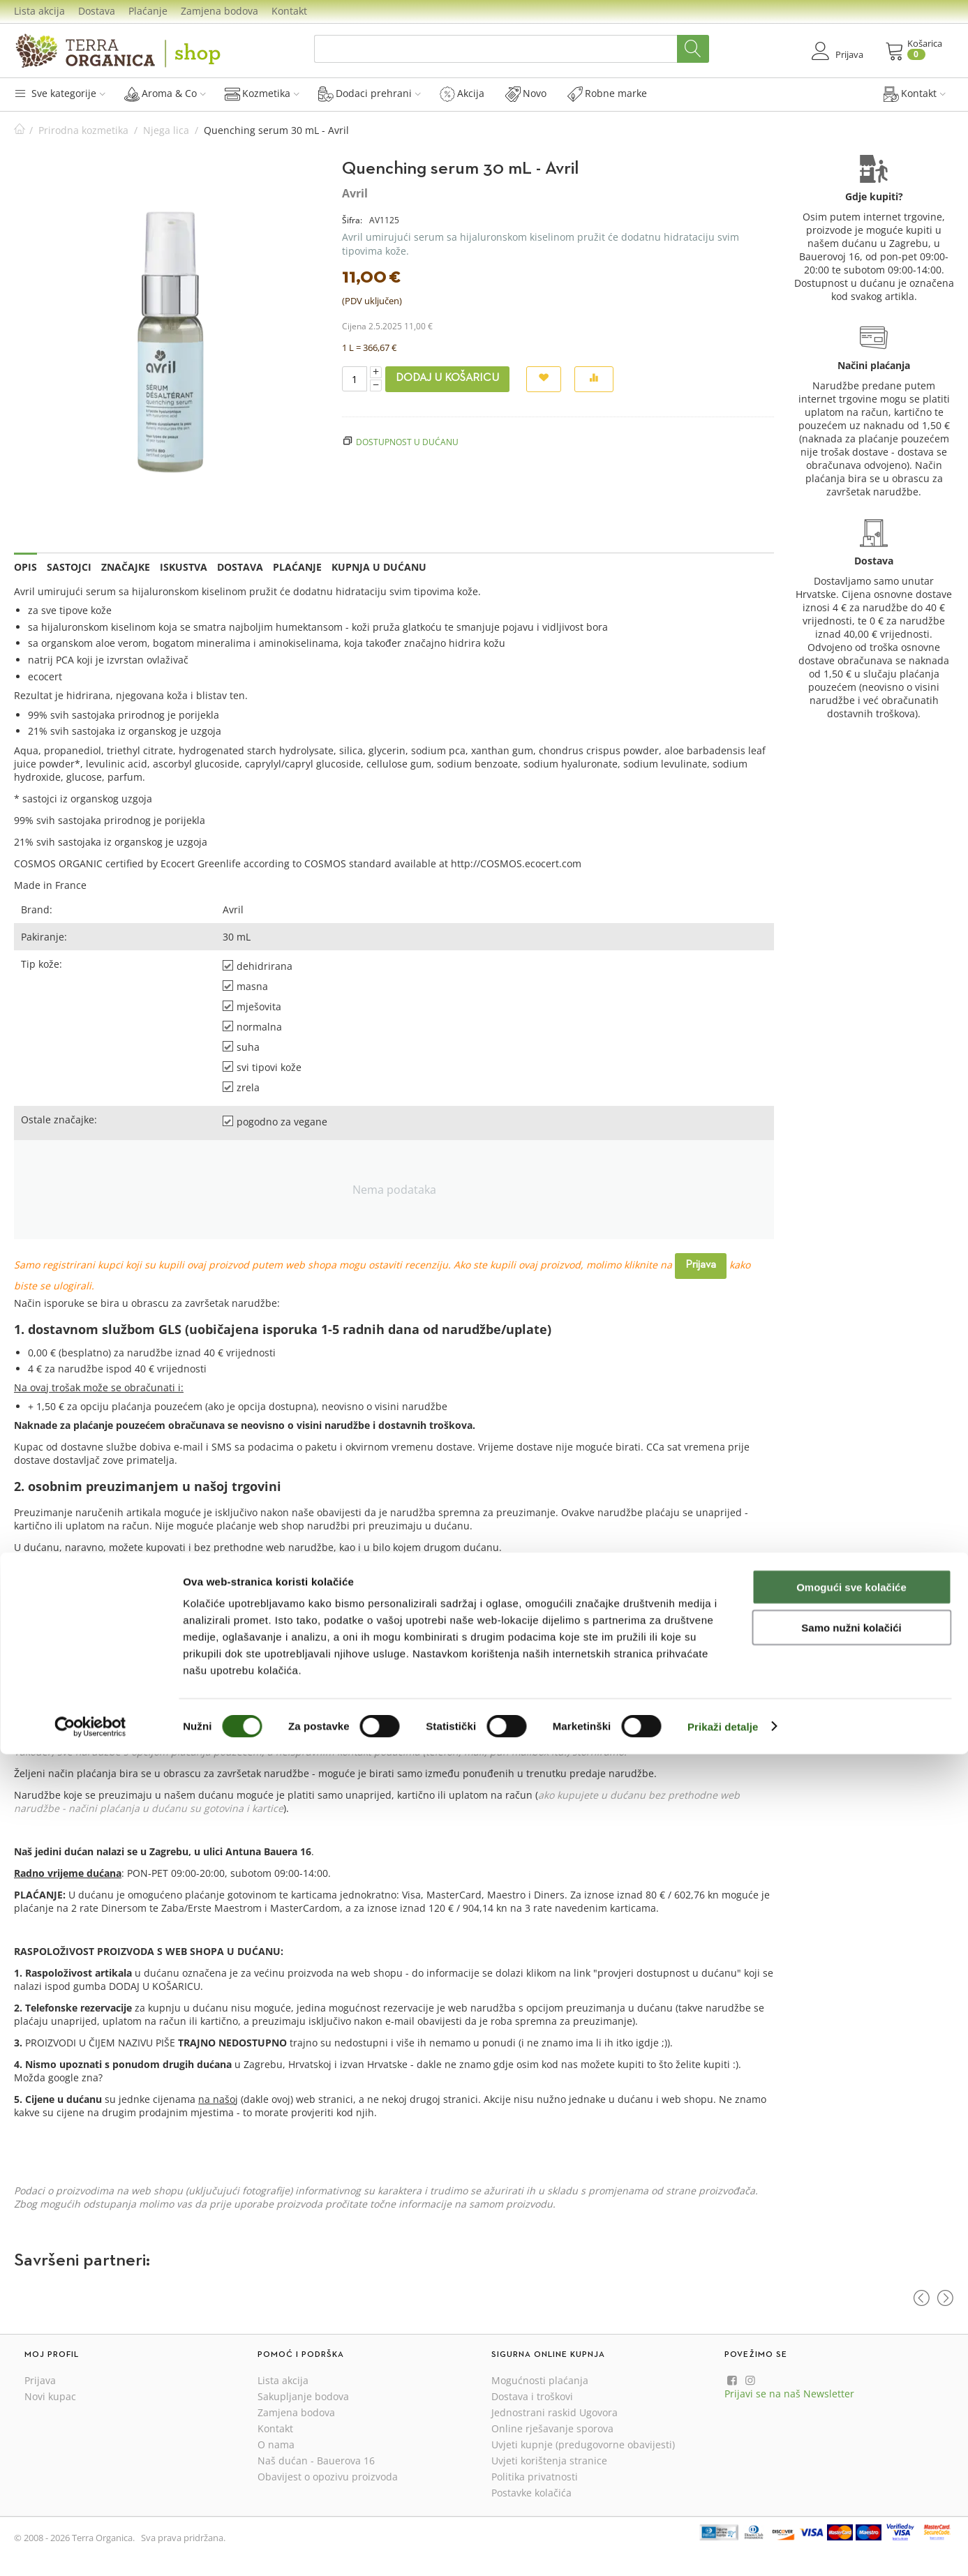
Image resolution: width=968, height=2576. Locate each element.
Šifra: (352, 220)
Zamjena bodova (219, 10)
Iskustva (183, 567)
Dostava (96, 10)
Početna (19, 130)
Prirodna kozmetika (83, 130)
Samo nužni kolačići (851, 2450)
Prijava (700, 1265)
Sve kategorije (59, 93)
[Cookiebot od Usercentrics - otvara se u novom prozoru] (90, 2548)
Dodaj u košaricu (447, 378)
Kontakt (289, 10)
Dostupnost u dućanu (407, 441)
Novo (525, 93)
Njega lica (166, 130)
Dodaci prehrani (369, 93)
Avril (355, 193)
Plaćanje (147, 10)
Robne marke (607, 93)
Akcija (462, 93)
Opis (25, 567)
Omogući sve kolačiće (851, 2409)
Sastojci (69, 567)
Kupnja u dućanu (379, 567)
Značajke (125, 567)
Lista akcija (39, 10)
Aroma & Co (165, 93)
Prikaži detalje (723, 2548)
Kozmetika (262, 93)
